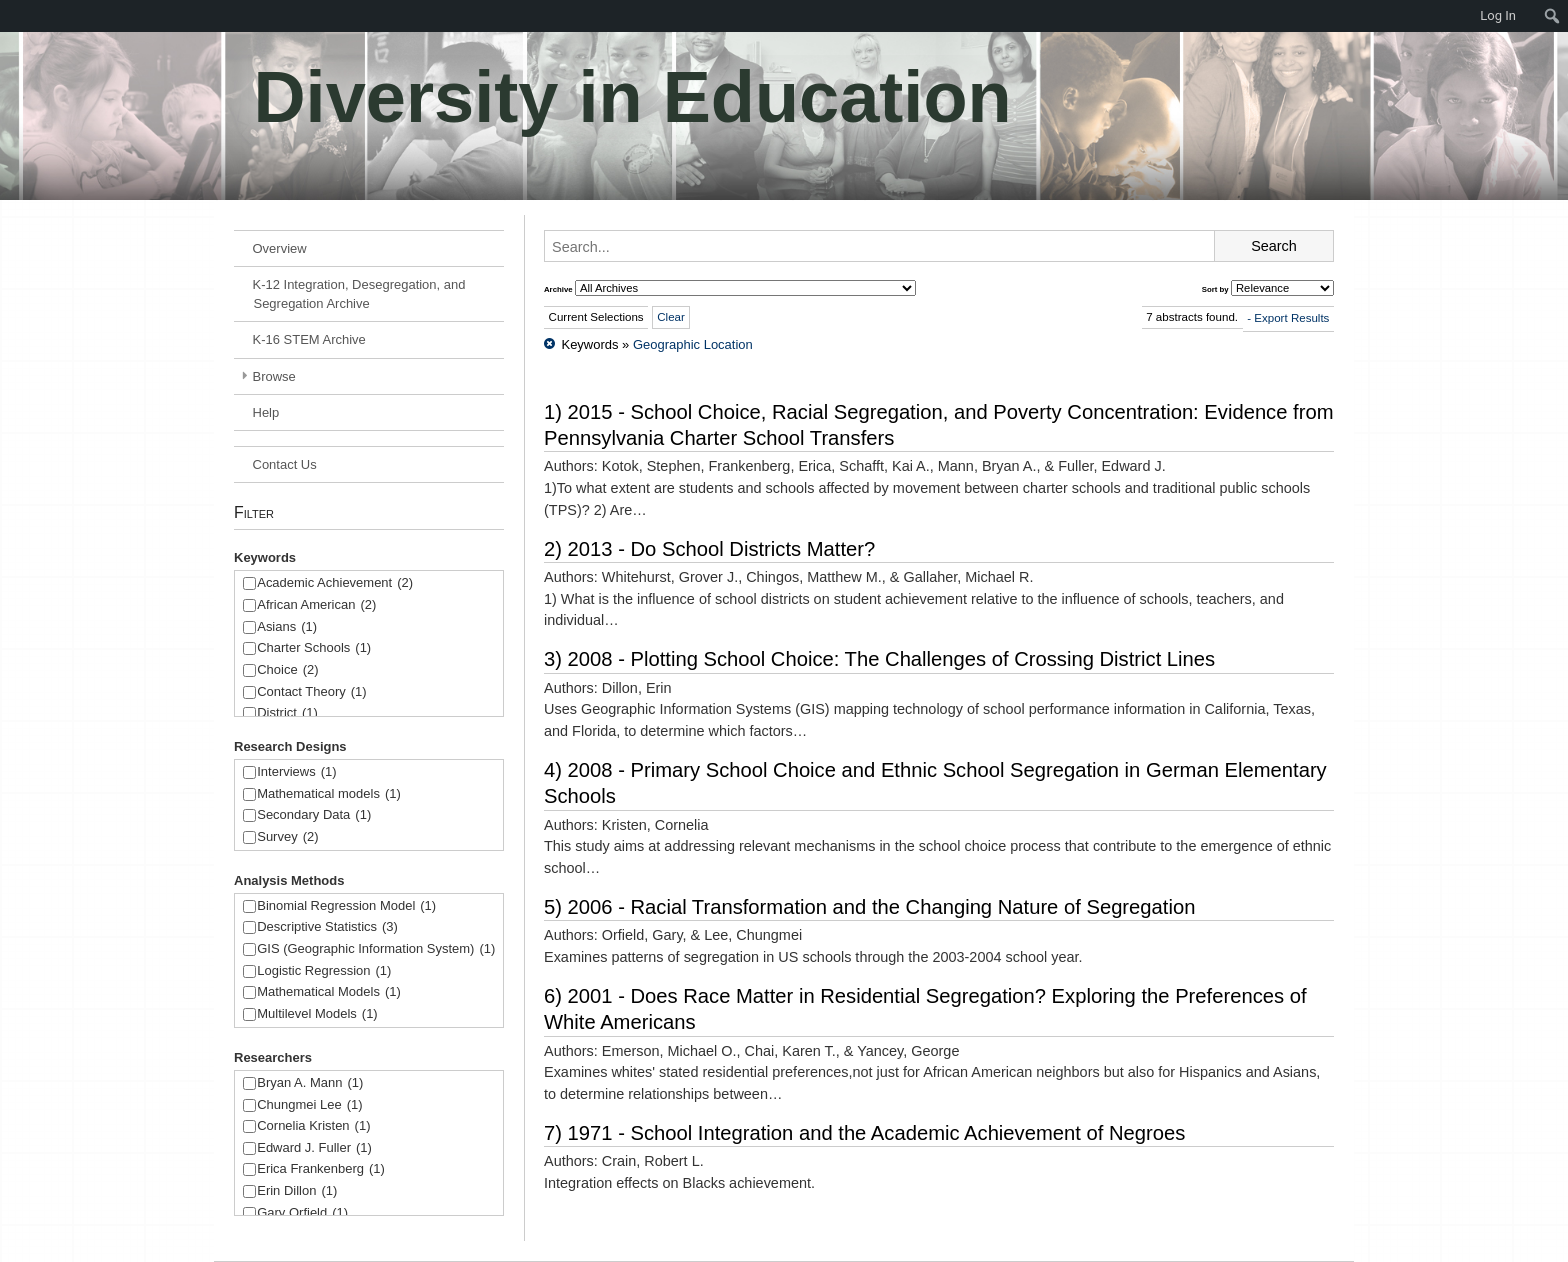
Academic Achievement (335, 583)
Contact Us (285, 464)
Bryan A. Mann (310, 1083)
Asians (287, 627)
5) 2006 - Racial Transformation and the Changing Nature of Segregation (869, 907)
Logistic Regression (324, 971)
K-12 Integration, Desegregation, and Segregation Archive (359, 294)
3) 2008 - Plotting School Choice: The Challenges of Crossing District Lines (879, 659)
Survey (287, 837)
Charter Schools (314, 648)
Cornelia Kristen (313, 1126)
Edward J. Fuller (314, 1148)
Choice (287, 670)
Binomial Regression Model (346, 906)
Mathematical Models (329, 992)
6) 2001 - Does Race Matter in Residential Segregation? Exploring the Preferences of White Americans (925, 1009)
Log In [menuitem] (1498, 15)
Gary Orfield (302, 1213)
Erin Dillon (297, 1191)
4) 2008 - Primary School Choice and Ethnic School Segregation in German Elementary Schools (935, 783)
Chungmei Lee (309, 1105)
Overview (280, 248)
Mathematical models (329, 794)
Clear (671, 317)
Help (266, 412)
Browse (274, 376)
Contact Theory (311, 692)
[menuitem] (10, 16)
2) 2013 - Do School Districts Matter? (709, 549)
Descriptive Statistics (327, 927)
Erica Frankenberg (321, 1169)
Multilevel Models (317, 1014)
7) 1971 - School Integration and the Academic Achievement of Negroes (864, 1133)
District (287, 713)
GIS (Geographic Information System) (376, 949)
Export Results (1291, 318)
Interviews (296, 772)
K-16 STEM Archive (309, 339)
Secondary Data (314, 815)
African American (316, 605)
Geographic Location (693, 344)
